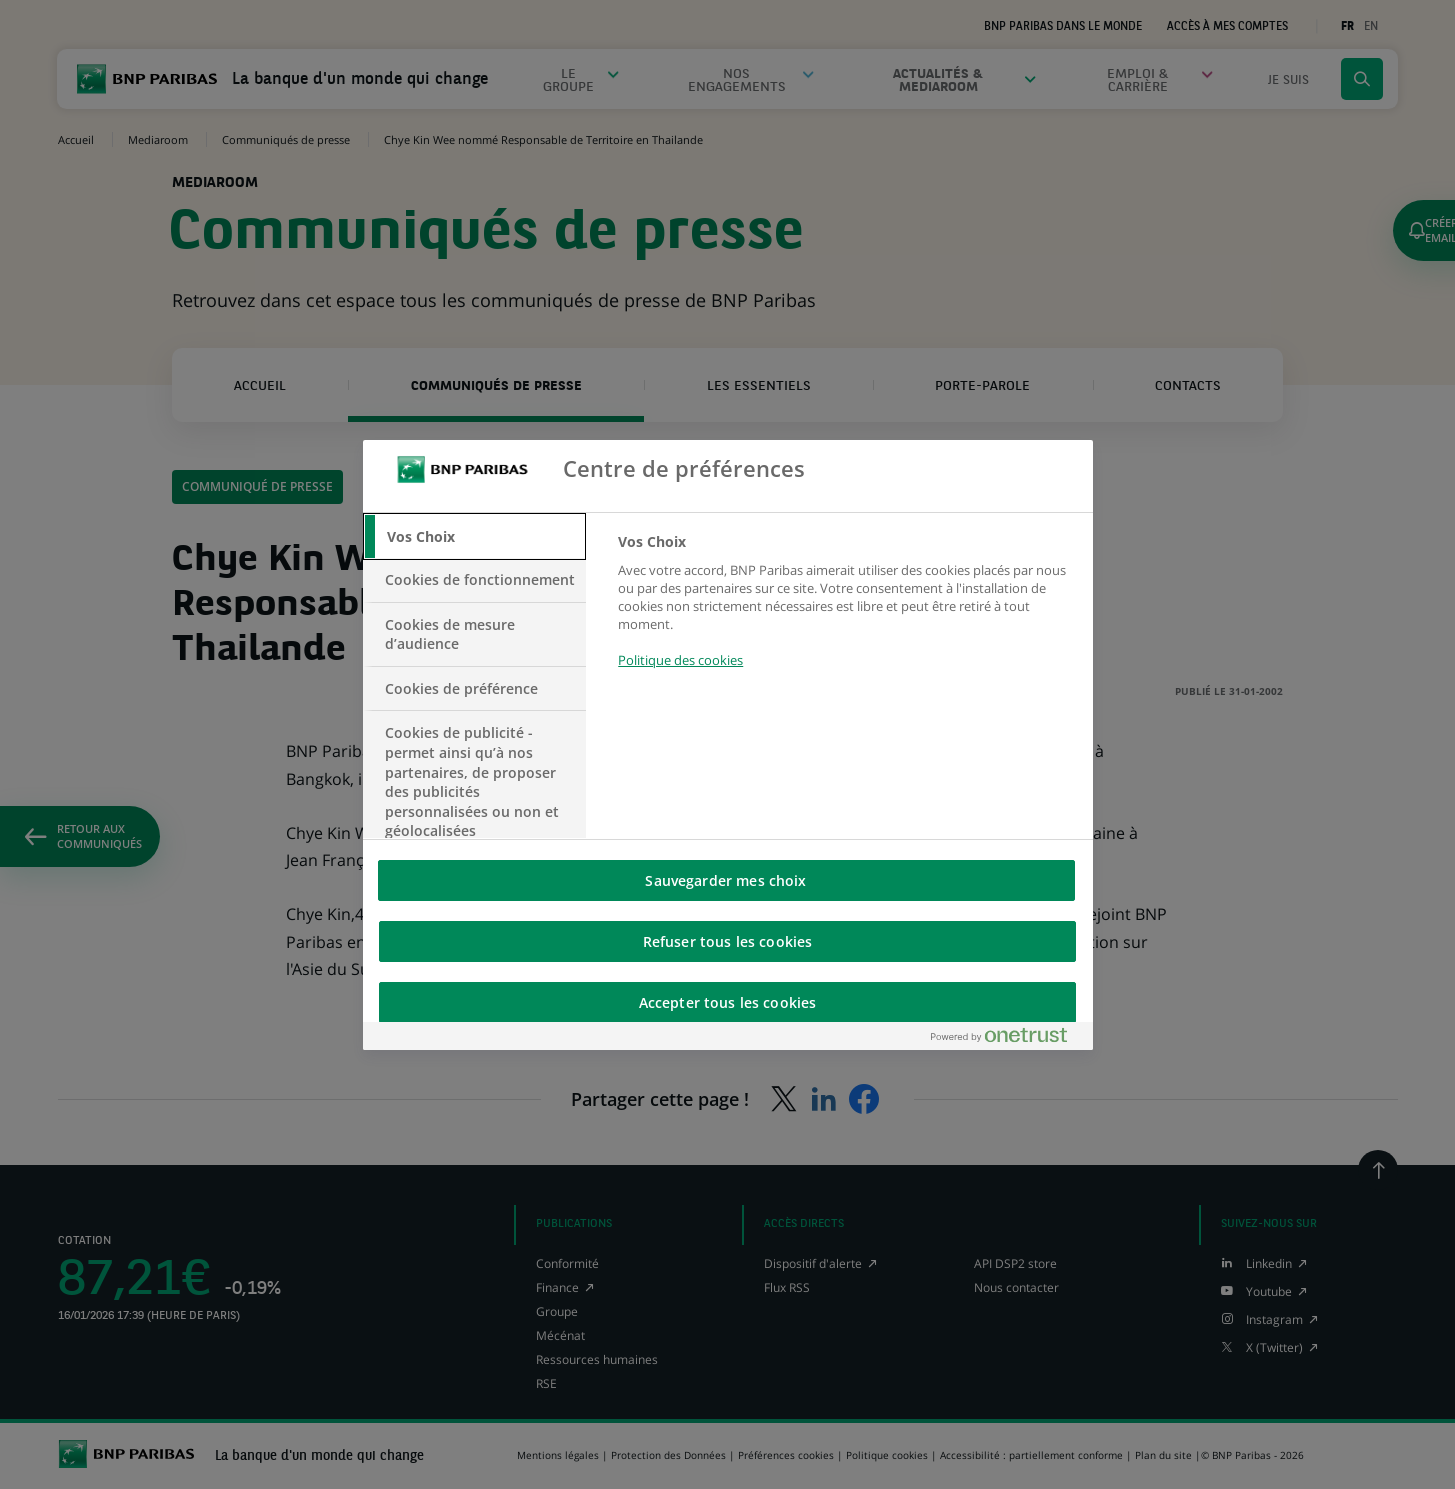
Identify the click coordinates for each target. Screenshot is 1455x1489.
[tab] (475, 537)
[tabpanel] (846, 612)
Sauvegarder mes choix (725, 880)
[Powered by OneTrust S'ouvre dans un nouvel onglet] (1007, 1039)
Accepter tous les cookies (728, 1002)
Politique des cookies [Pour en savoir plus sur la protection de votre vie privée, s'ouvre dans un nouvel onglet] (680, 660)
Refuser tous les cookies (727, 941)
